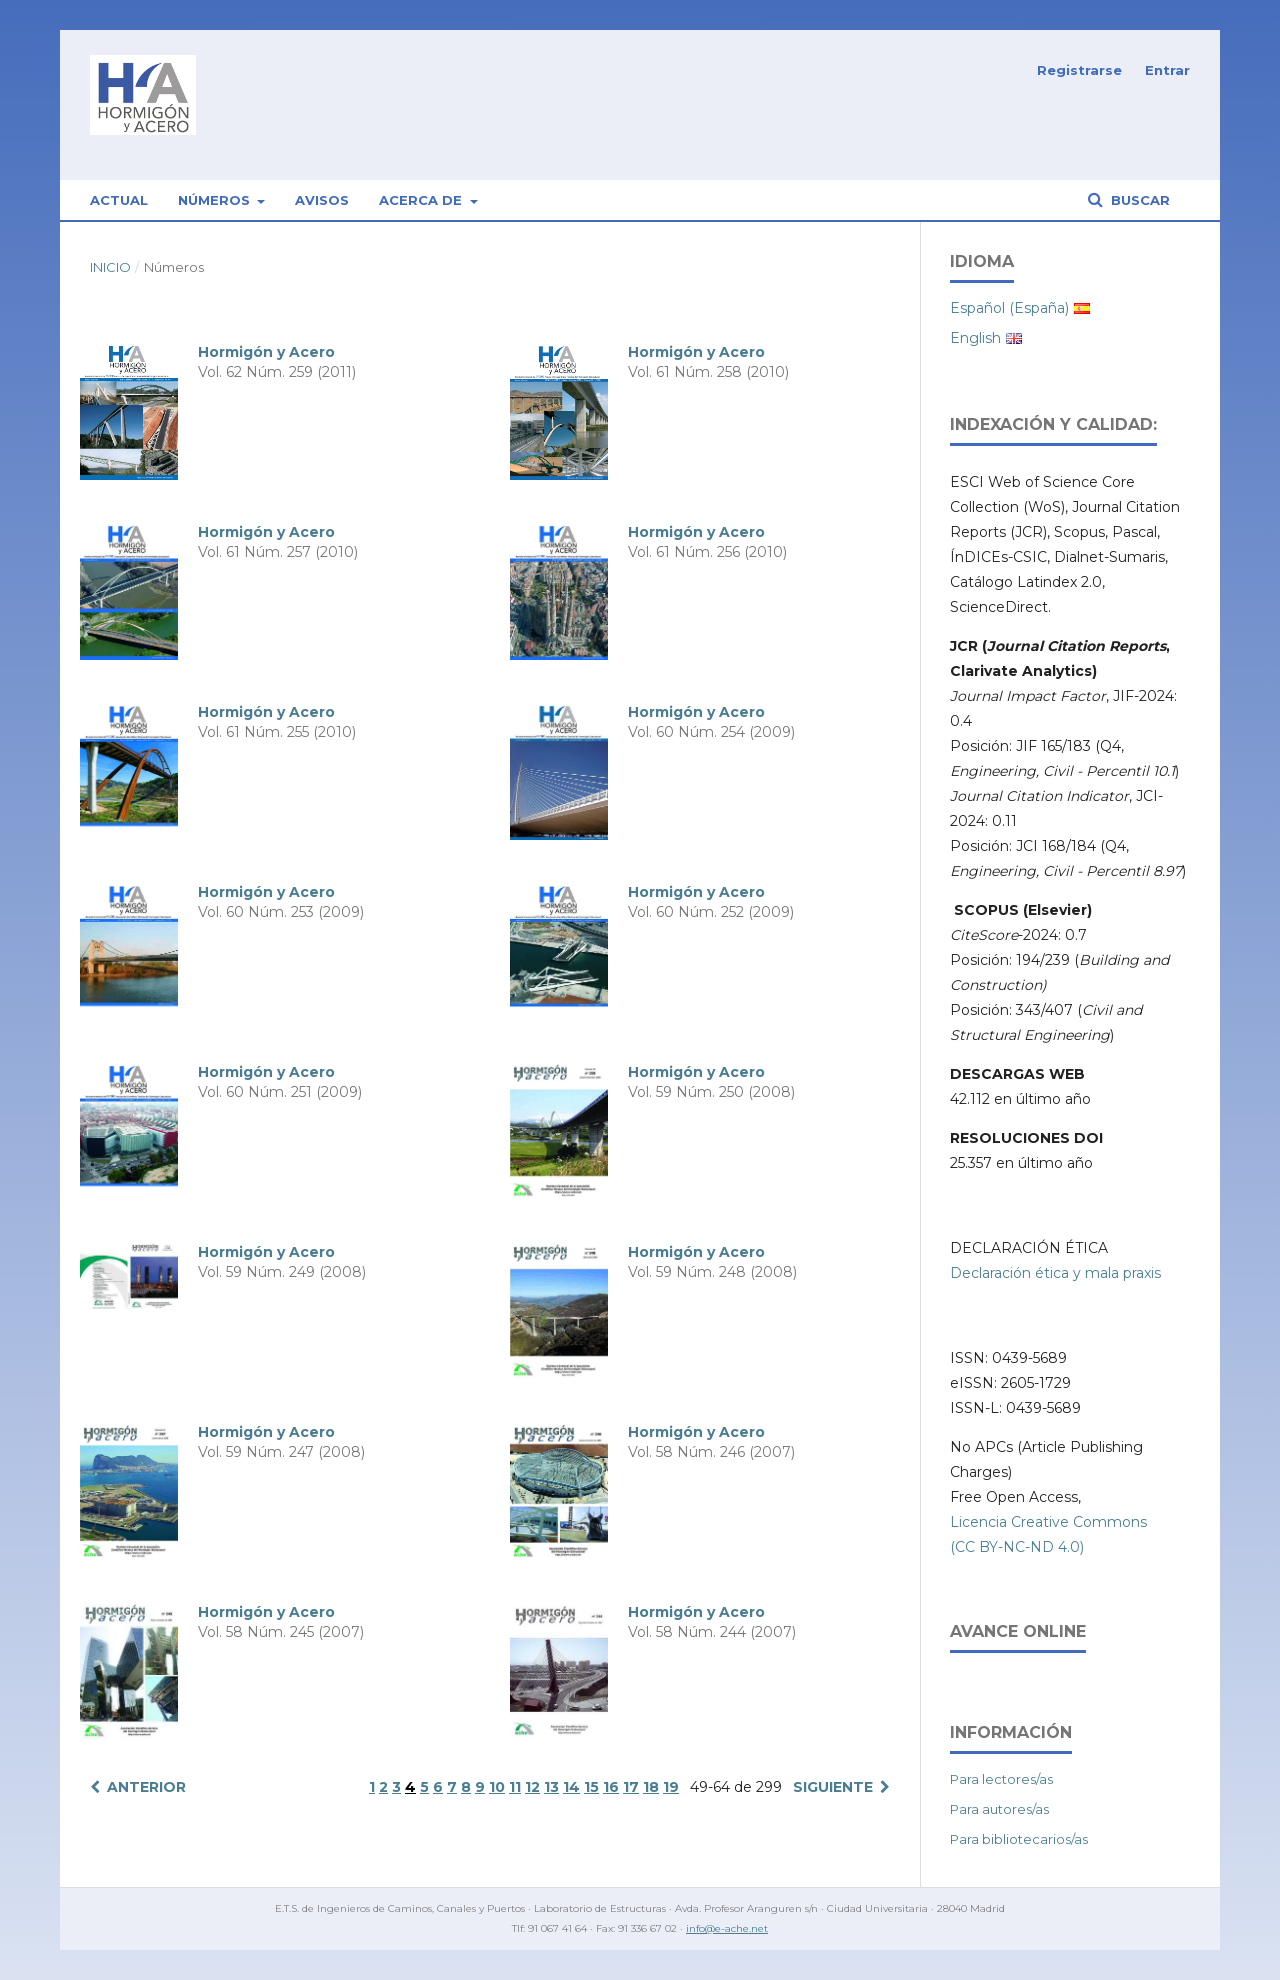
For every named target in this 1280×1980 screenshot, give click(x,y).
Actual (119, 200)
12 (532, 1787)
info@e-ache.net (727, 1928)
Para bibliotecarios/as (1019, 1839)
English (975, 338)
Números (216, 200)
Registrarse (1079, 70)
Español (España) (1009, 308)
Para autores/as (999, 1809)
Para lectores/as (1001, 1779)
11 (515, 1787)
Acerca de (422, 200)
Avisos (322, 200)
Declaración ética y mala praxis (1055, 1273)
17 (631, 1787)
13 (551, 1787)
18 (651, 1787)
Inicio (110, 267)
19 (671, 1787)
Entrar (1167, 70)
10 (497, 1787)
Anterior (146, 1787)
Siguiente (833, 1787)
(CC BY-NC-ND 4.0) (1017, 1547)
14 (571, 1787)
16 (611, 1787)
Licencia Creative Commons (1048, 1522)
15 (591, 1787)
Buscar (1138, 200)
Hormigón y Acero (266, 352)
